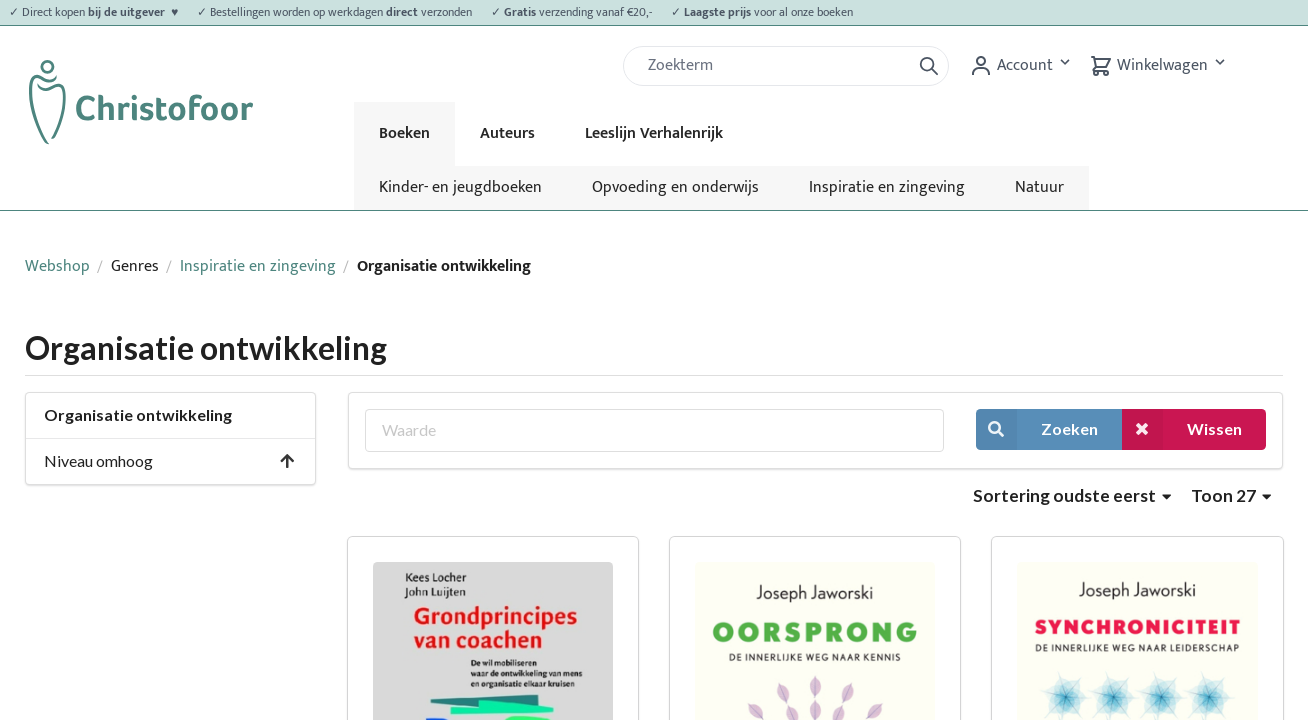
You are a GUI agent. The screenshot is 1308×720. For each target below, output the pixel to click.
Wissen (1182, 429)
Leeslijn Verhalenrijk (654, 133)
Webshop (57, 266)
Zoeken (1037, 429)
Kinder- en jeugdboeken (460, 187)
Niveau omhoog (170, 460)
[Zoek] (775, 66)
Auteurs (507, 133)
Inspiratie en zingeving (887, 187)
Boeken (404, 133)
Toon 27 (1231, 495)
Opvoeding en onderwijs (675, 187)
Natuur (1039, 187)
